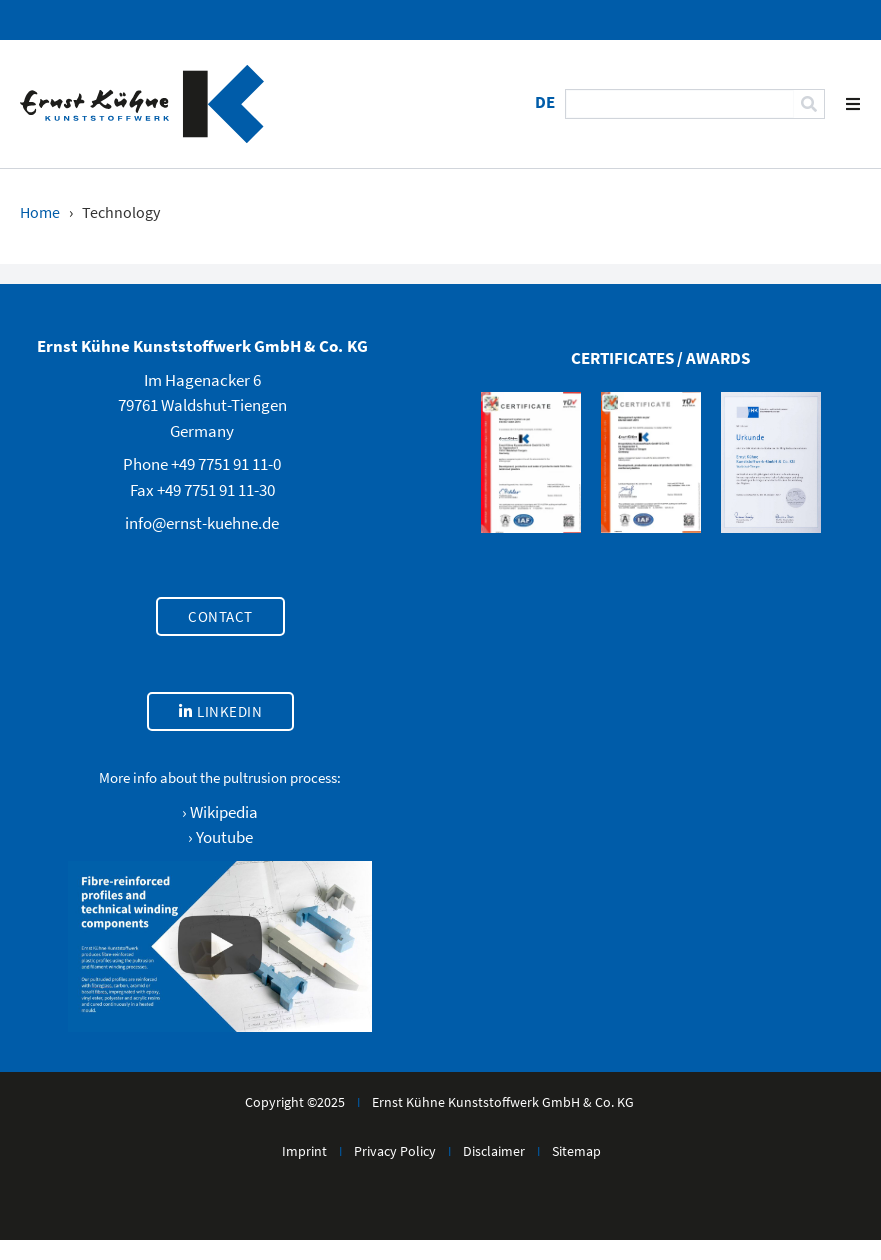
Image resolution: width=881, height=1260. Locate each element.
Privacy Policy (395, 1151)
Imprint (304, 1151)
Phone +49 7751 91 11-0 (202, 464)
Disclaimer (494, 1151)
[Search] (809, 104)
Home (40, 212)
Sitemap (576, 1151)
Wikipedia (224, 812)
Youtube (224, 837)
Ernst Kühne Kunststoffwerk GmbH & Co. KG (503, 1102)
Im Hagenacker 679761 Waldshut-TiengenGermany (202, 405)
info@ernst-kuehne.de (202, 523)
